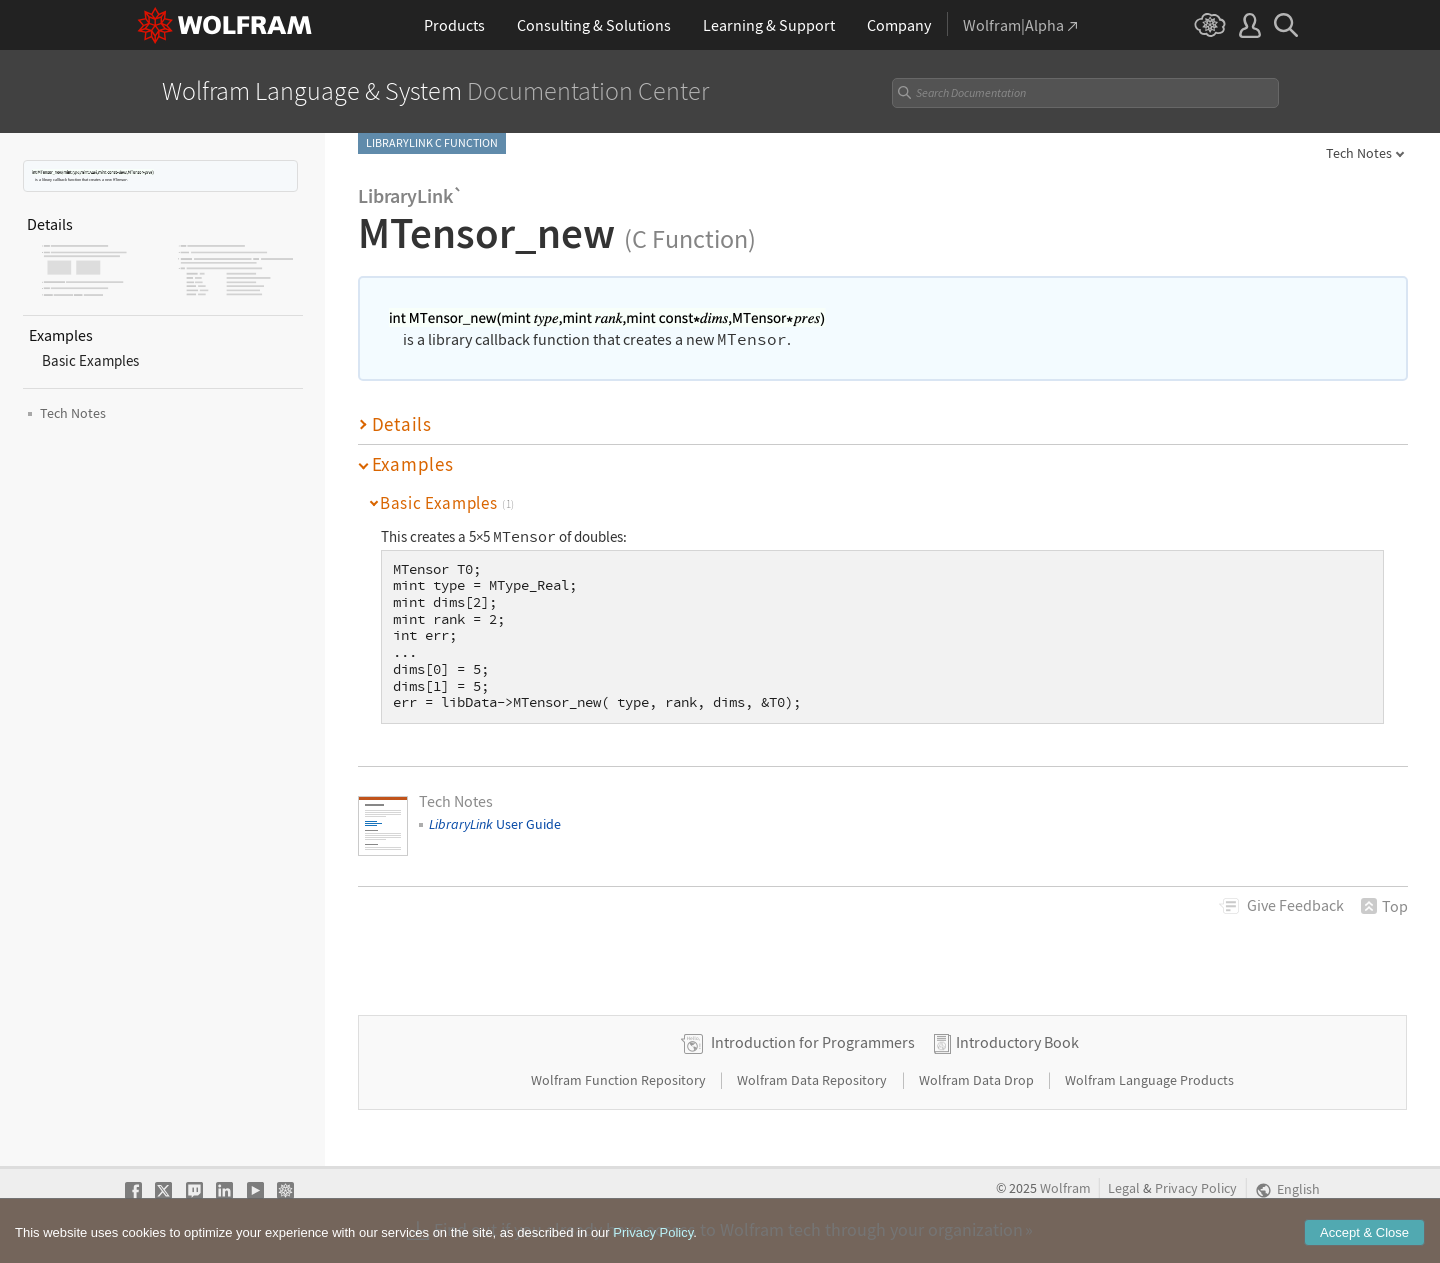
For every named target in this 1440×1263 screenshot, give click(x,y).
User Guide (495, 824)
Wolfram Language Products (1149, 1080)
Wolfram (1065, 1188)
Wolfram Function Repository (620, 1080)
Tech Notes (1359, 153)
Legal (1124, 1188)
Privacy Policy (1196, 1188)
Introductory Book (1017, 1042)
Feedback (1295, 905)
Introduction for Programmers (813, 1042)
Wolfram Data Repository (813, 1080)
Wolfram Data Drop (978, 1080)
